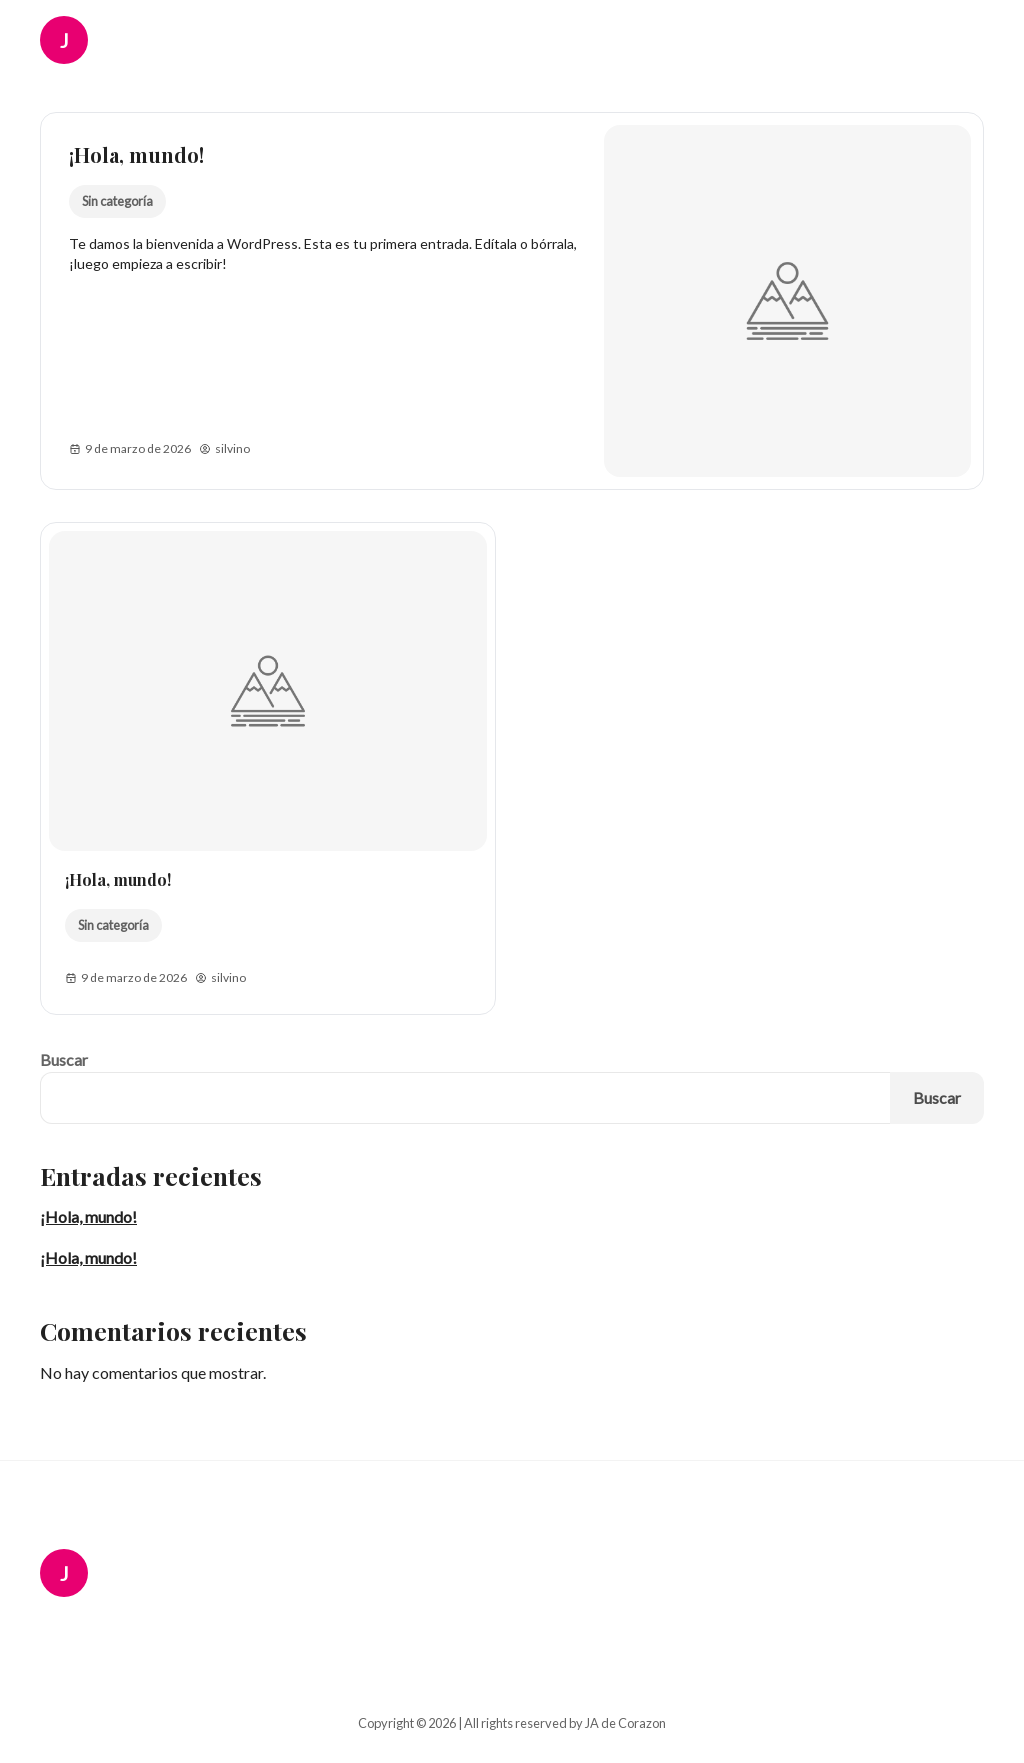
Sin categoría (117, 201)
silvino (224, 449)
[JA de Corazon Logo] (78, 40)
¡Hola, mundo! (136, 154)
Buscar (64, 1059)
